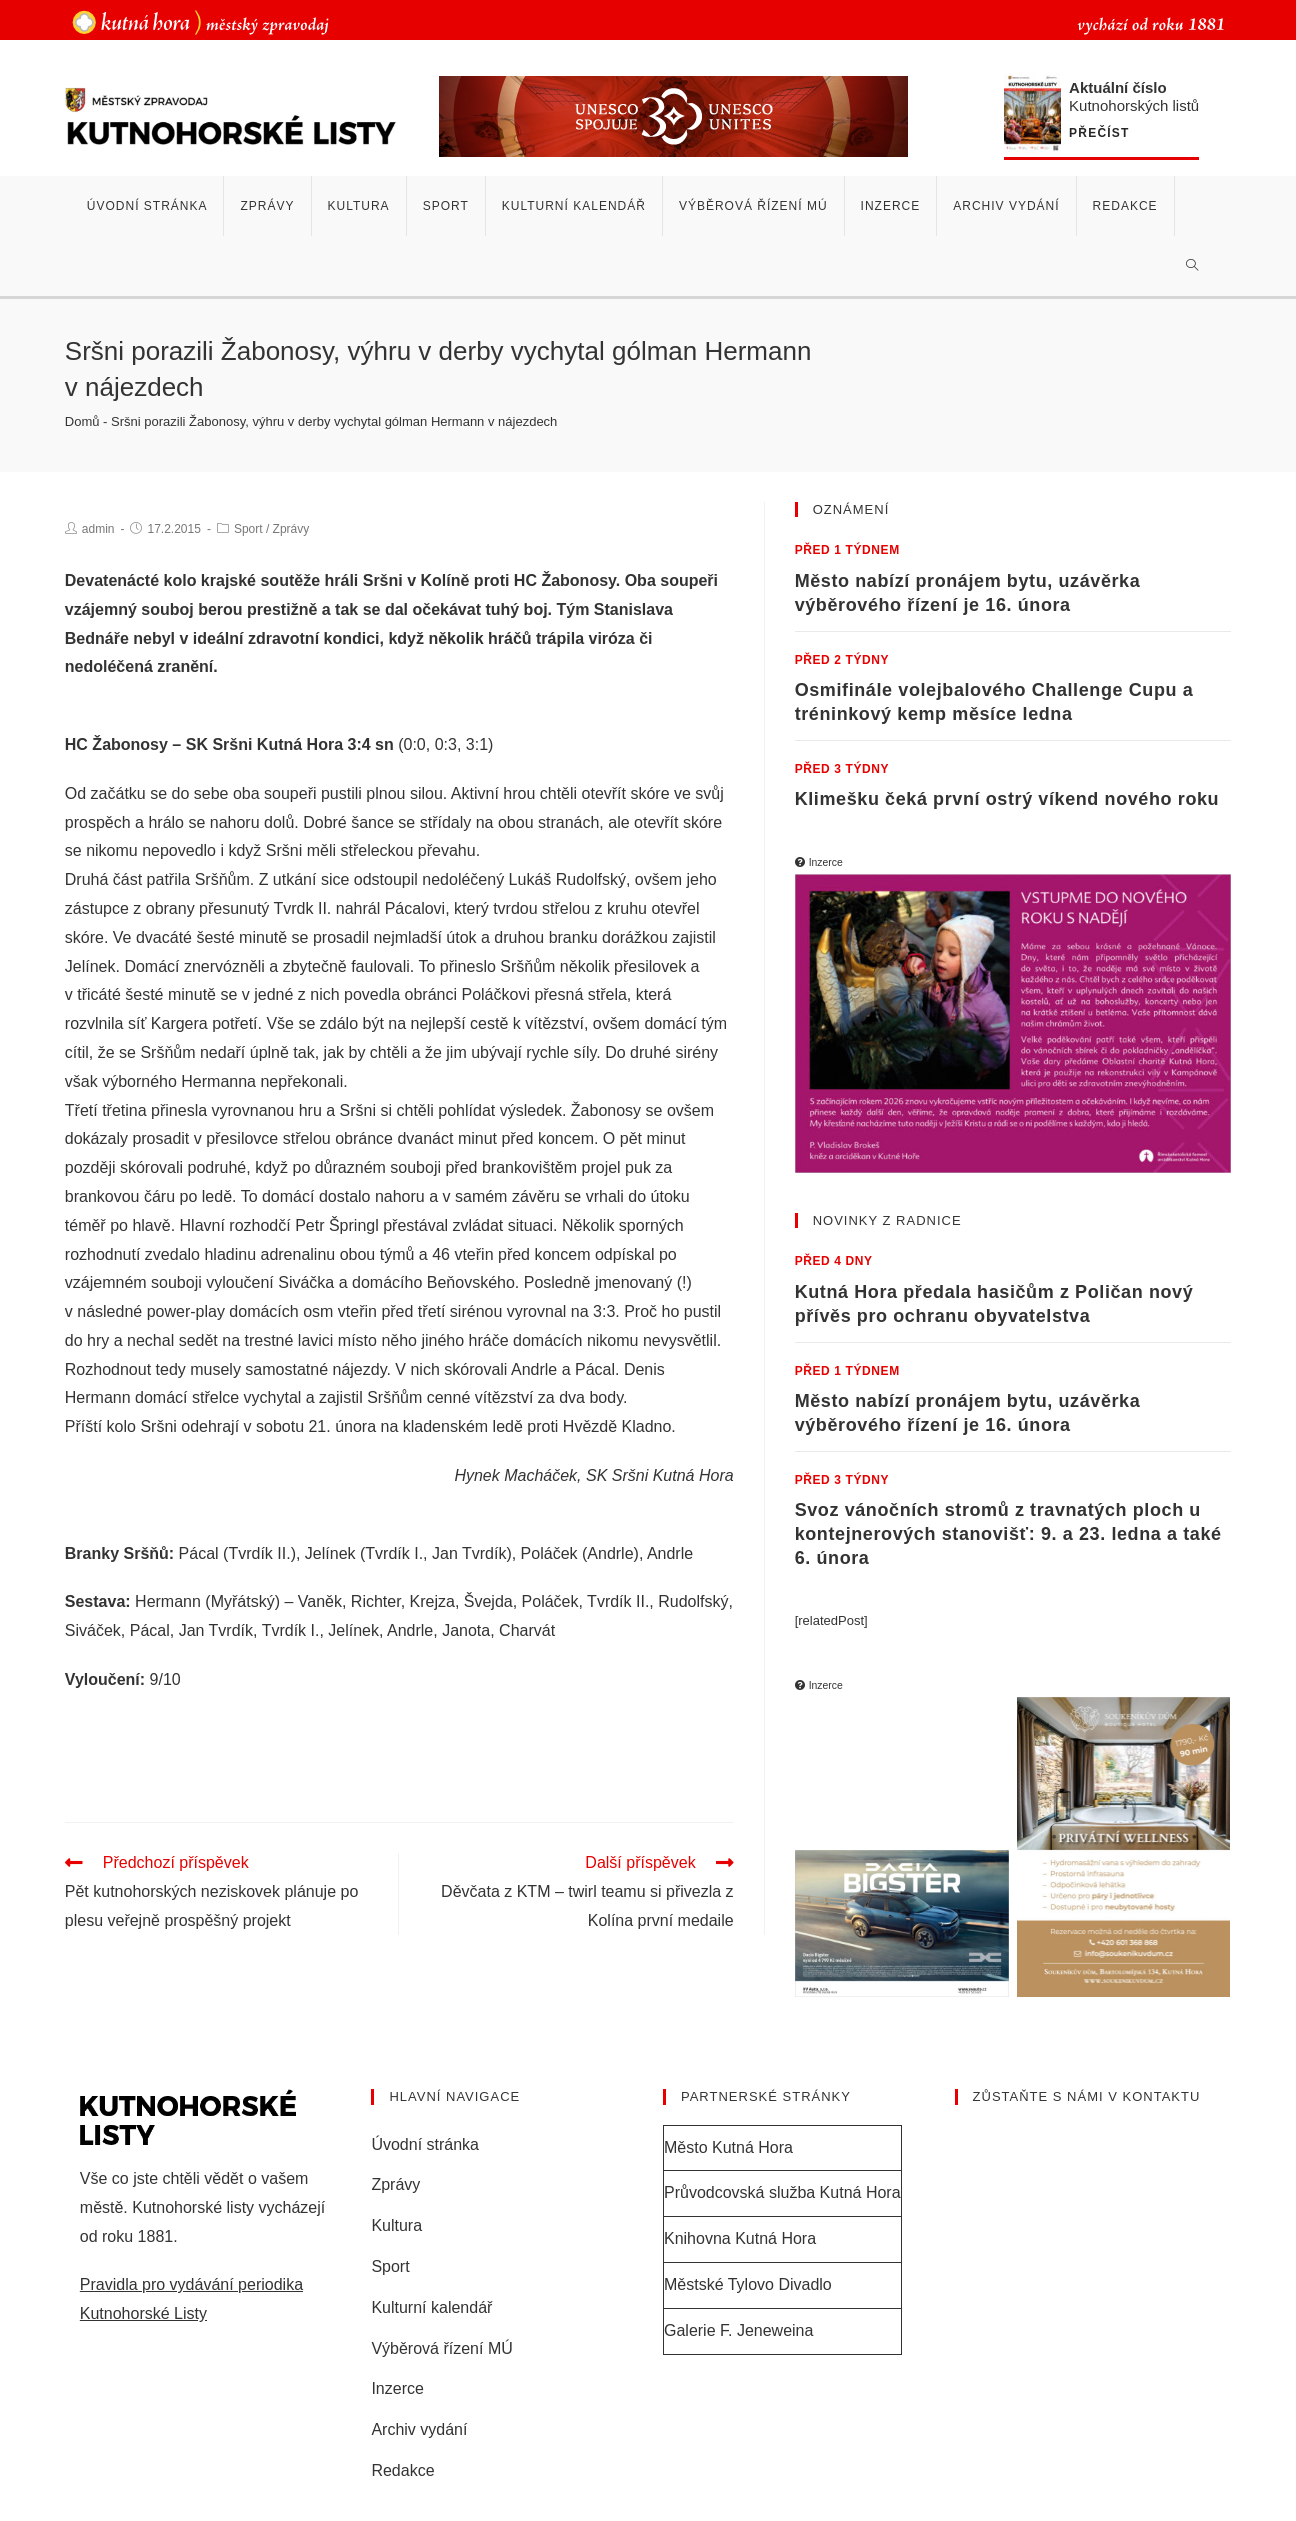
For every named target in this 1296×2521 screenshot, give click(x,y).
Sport (248, 529)
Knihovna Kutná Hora (740, 2237)
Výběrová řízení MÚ (441, 2346)
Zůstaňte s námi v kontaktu (1087, 2095)
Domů (82, 421)
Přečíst (1099, 133)
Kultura (396, 2224)
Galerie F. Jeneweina (738, 2329)
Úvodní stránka (425, 2142)
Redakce (402, 2469)
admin (98, 529)
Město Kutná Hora (728, 2145)
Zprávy (291, 529)
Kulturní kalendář (431, 2306)
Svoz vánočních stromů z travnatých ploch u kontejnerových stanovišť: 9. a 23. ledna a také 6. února (1008, 1534)
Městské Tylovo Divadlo (748, 2283)
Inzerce (397, 2387)
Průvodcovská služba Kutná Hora (782, 2191)
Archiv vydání (419, 2428)
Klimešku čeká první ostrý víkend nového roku (1007, 799)
